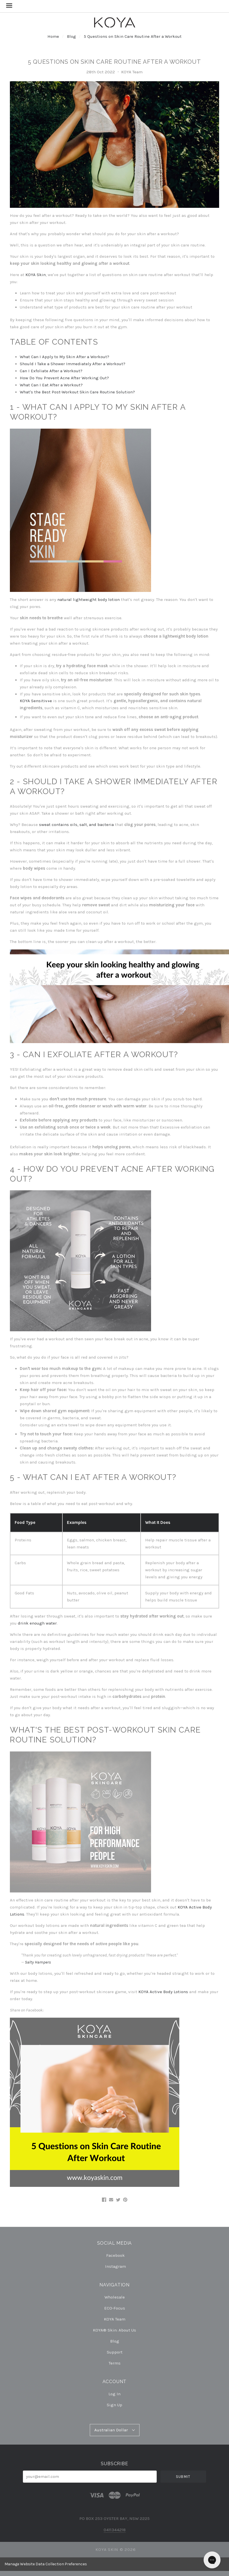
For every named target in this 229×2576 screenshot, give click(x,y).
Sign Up (114, 2404)
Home (53, 36)
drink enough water (37, 1623)
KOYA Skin (35, 274)
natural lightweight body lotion (88, 599)
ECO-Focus (114, 2308)
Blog (71, 36)
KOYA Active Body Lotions (163, 1991)
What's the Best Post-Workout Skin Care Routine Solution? (77, 392)
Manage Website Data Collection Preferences (46, 2564)
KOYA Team (114, 2319)
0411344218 (115, 2529)
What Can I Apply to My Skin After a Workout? (64, 356)
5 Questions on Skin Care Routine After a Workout (133, 36)
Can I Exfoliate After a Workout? (51, 370)
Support (115, 2352)
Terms (115, 2363)
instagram (114, 2266)
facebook (114, 2255)
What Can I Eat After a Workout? (51, 384)
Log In (114, 2393)
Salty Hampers (38, 1962)
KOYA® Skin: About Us (114, 2330)
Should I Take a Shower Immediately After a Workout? (72, 363)
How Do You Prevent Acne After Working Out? (64, 377)
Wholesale (114, 2297)
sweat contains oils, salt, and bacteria (76, 824)
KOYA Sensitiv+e (36, 700)
